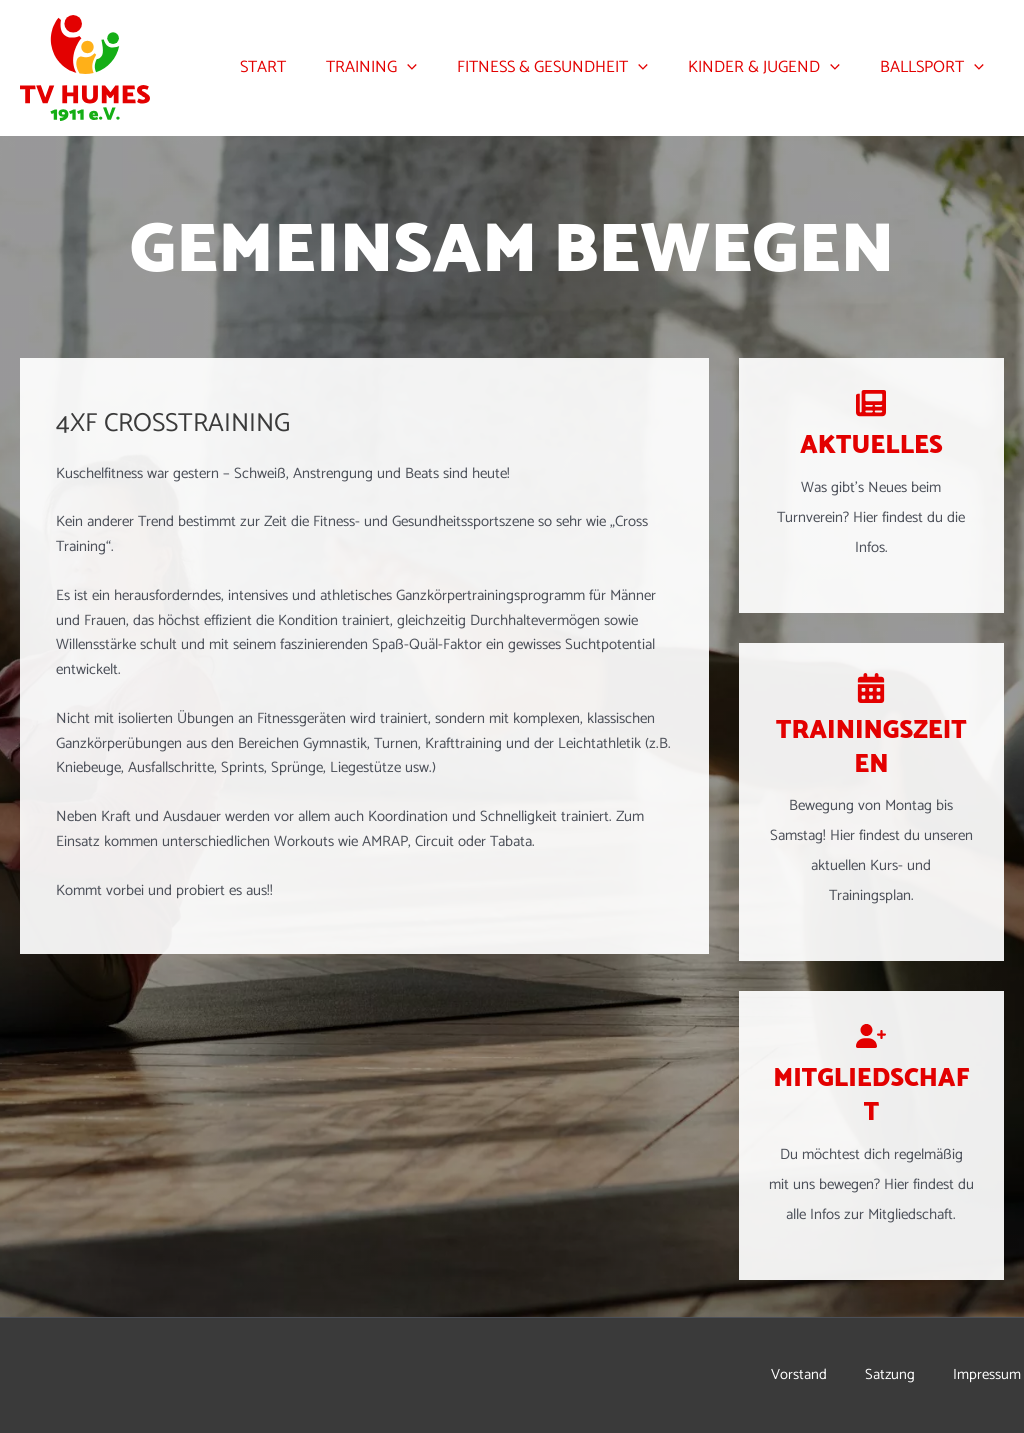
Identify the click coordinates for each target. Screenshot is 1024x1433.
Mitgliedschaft (871, 1095)
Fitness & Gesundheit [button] (570, 68)
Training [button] (396, 68)
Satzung (893, 1375)
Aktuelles (871, 445)
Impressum (990, 1375)
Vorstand (802, 1375)
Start (295, 67)
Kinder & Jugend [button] (775, 68)
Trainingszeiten (871, 747)
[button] (432, 68)
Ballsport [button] (936, 68)
